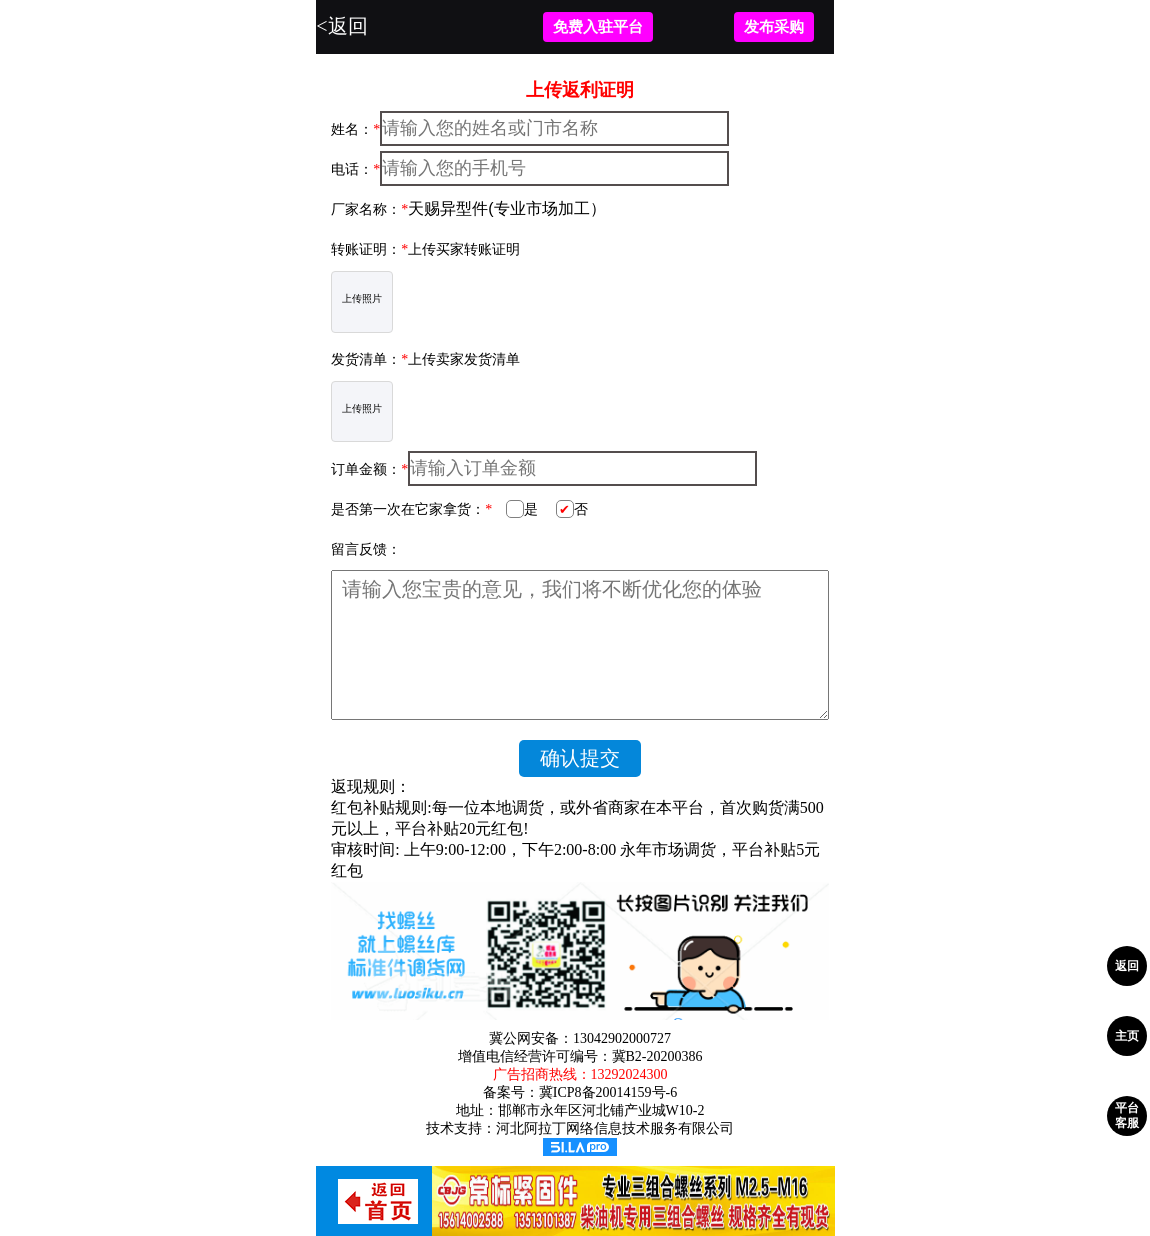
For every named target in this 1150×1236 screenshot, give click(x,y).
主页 (1127, 1036)
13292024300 (629, 1074)
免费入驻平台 (598, 27)
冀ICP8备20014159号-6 (608, 1092)
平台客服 (1127, 1115)
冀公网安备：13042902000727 (580, 1038)
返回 (1127, 966)
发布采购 (774, 27)
